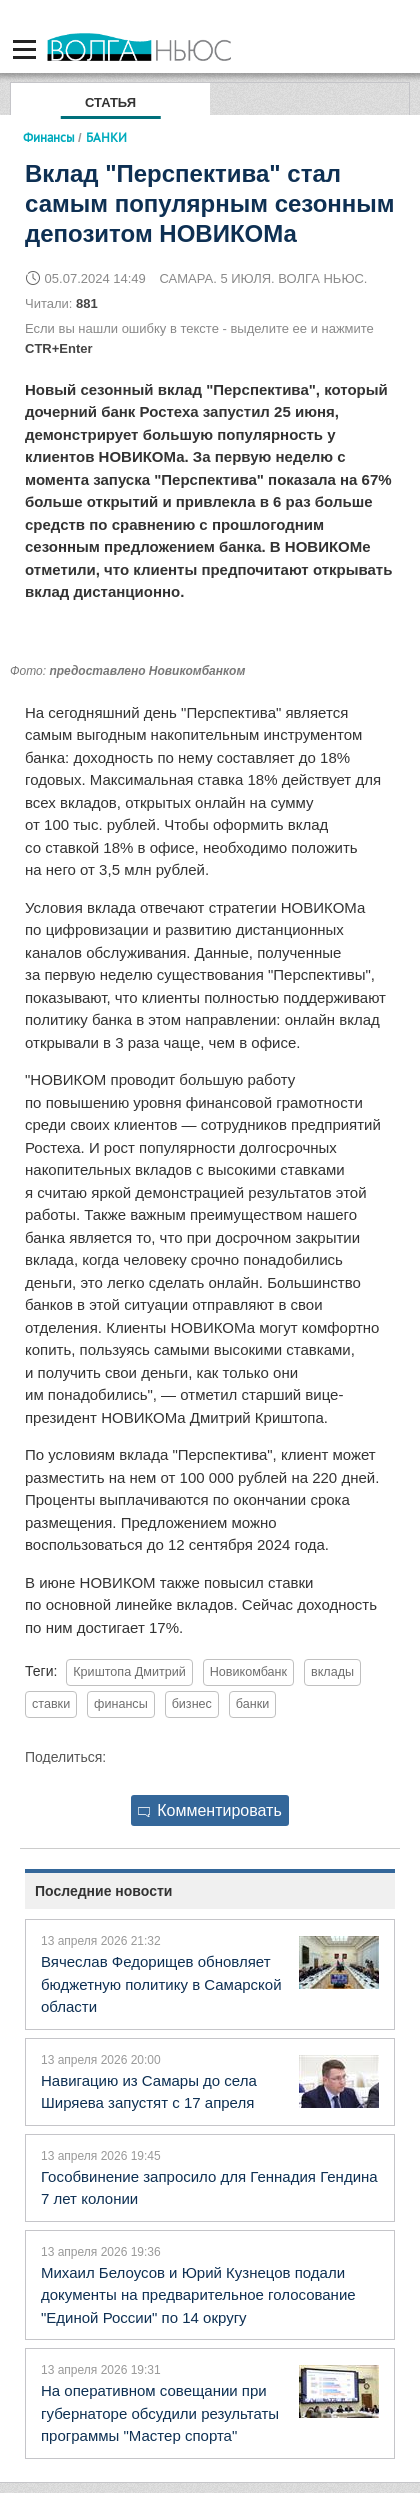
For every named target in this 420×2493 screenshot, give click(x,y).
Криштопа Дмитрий (129, 1672)
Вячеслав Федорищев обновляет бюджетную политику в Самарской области (161, 1984)
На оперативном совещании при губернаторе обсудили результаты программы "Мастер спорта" (160, 2413)
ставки (51, 1704)
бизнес (192, 1704)
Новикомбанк (248, 1672)
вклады (332, 1672)
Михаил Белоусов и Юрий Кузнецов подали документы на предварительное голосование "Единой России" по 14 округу (198, 2295)
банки (252, 1704)
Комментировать (210, 1810)
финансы (121, 1704)
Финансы (49, 137)
